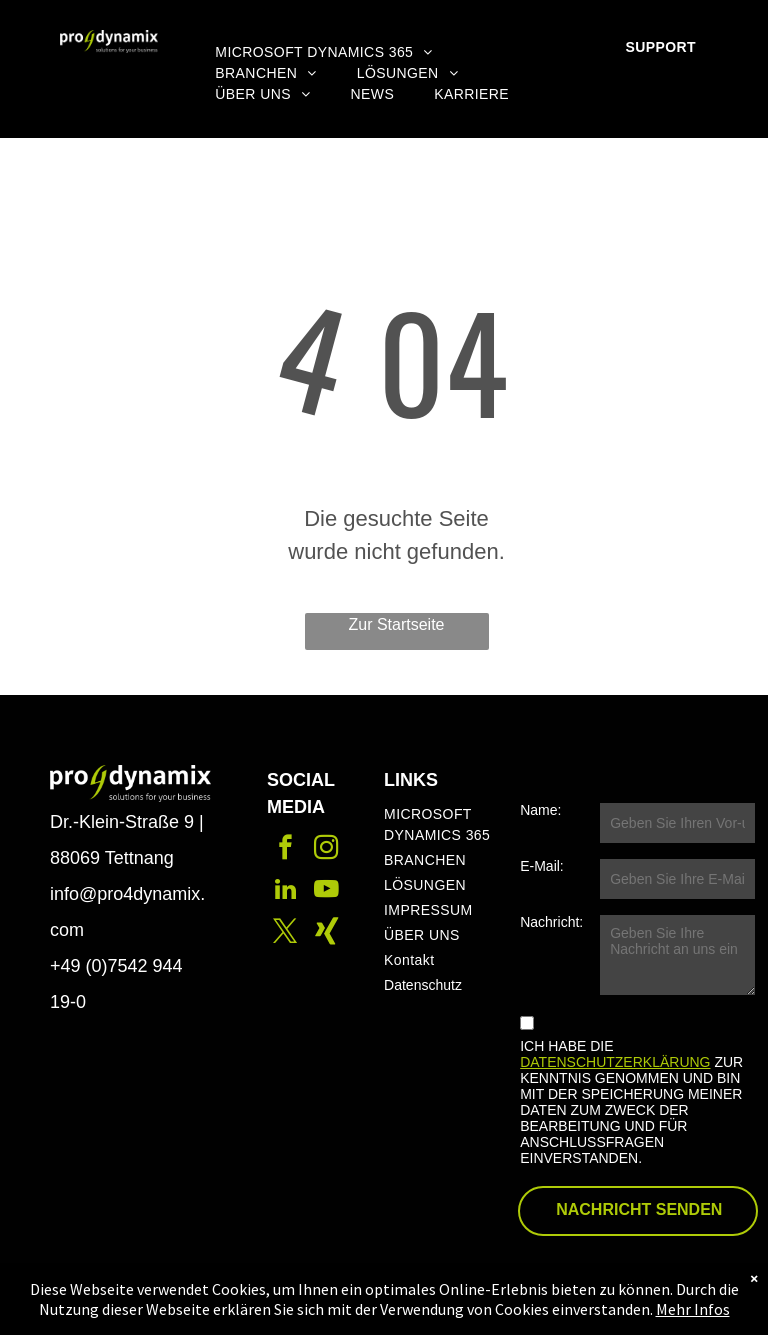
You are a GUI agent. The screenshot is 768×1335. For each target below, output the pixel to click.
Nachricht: (551, 922)
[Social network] (326, 934)
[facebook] (285, 850)
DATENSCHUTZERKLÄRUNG (615, 1062)
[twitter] (285, 934)
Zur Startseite (396, 624)
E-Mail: (542, 866)
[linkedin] (285, 892)
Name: (540, 810)
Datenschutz (423, 985)
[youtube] (326, 892)
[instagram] (326, 850)
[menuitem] (323, 52)
